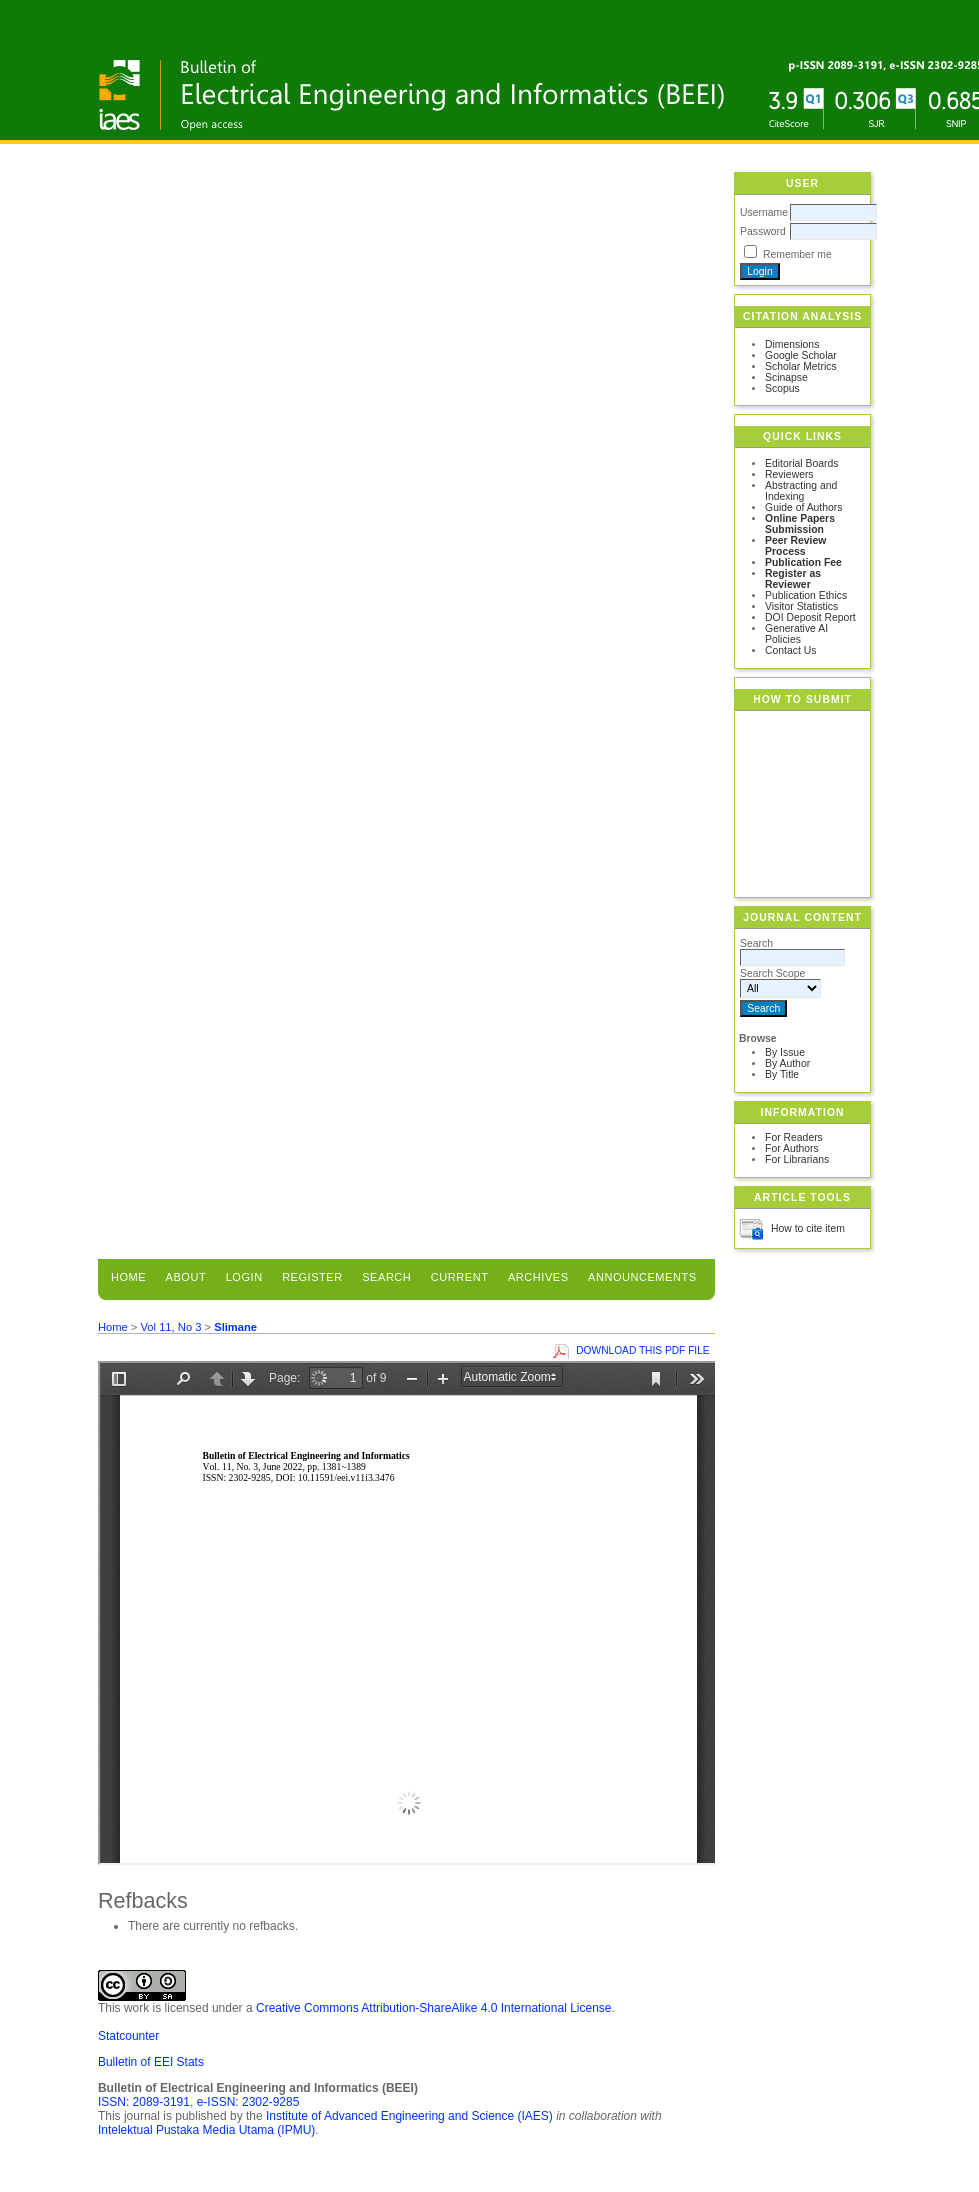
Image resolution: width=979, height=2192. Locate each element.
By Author (787, 1063)
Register (312, 1277)
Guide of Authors (803, 507)
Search (386, 1277)
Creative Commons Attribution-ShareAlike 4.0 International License (434, 2008)
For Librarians (797, 1159)
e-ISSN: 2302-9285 (248, 2102)
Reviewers (789, 474)
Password (763, 231)
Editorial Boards (801, 463)
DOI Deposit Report (810, 617)
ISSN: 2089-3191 (144, 2102)
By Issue (785, 1052)
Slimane (235, 1327)
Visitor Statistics (801, 606)
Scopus (782, 388)
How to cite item (808, 1228)
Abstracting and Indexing (801, 491)
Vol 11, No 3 (170, 1327)
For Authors (792, 1148)
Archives (538, 1277)
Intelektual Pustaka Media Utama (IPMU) (206, 2130)
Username (764, 212)
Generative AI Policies (796, 634)
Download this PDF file (642, 1350)
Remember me (797, 254)
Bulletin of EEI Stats (151, 2062)
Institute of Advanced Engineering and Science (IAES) (409, 2116)
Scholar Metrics (801, 366)
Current (460, 1277)
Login (244, 1277)
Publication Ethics (806, 595)
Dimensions (792, 344)
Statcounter (128, 2036)
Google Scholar (801, 355)
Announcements (642, 1277)
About (186, 1277)
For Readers (794, 1137)
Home (128, 1277)
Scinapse (786, 377)
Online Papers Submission (800, 524)
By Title (782, 1074)
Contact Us (790, 650)
